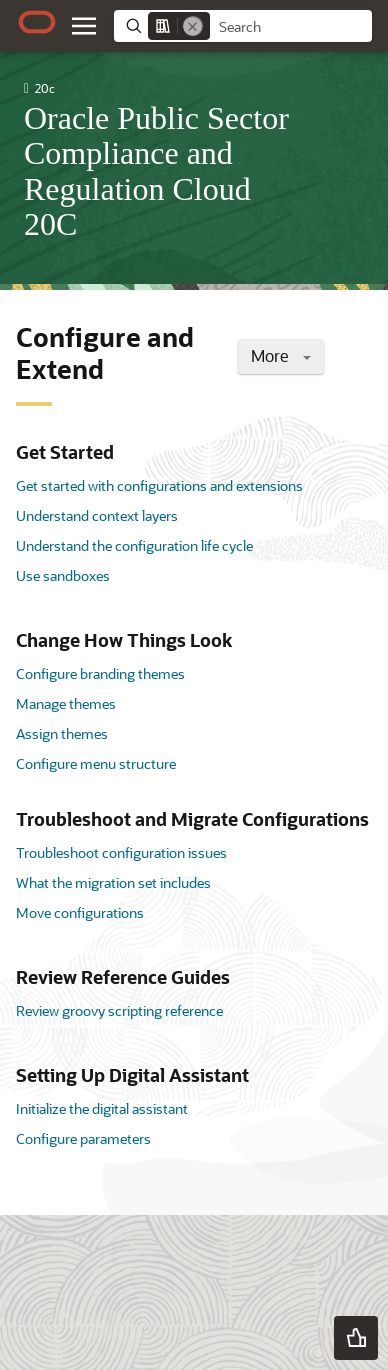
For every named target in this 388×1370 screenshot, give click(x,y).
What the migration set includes (113, 882)
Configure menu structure (96, 763)
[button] (356, 1338)
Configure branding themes (100, 673)
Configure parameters (83, 1138)
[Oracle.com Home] (37, 22)
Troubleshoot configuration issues (121, 852)
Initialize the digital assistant (102, 1108)
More (281, 355)
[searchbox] (291, 27)
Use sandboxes (63, 575)
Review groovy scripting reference (119, 1010)
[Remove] (193, 26)
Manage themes (66, 703)
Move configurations (80, 912)
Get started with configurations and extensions (159, 485)
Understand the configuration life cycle (134, 545)
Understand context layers (97, 515)
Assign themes (62, 733)
